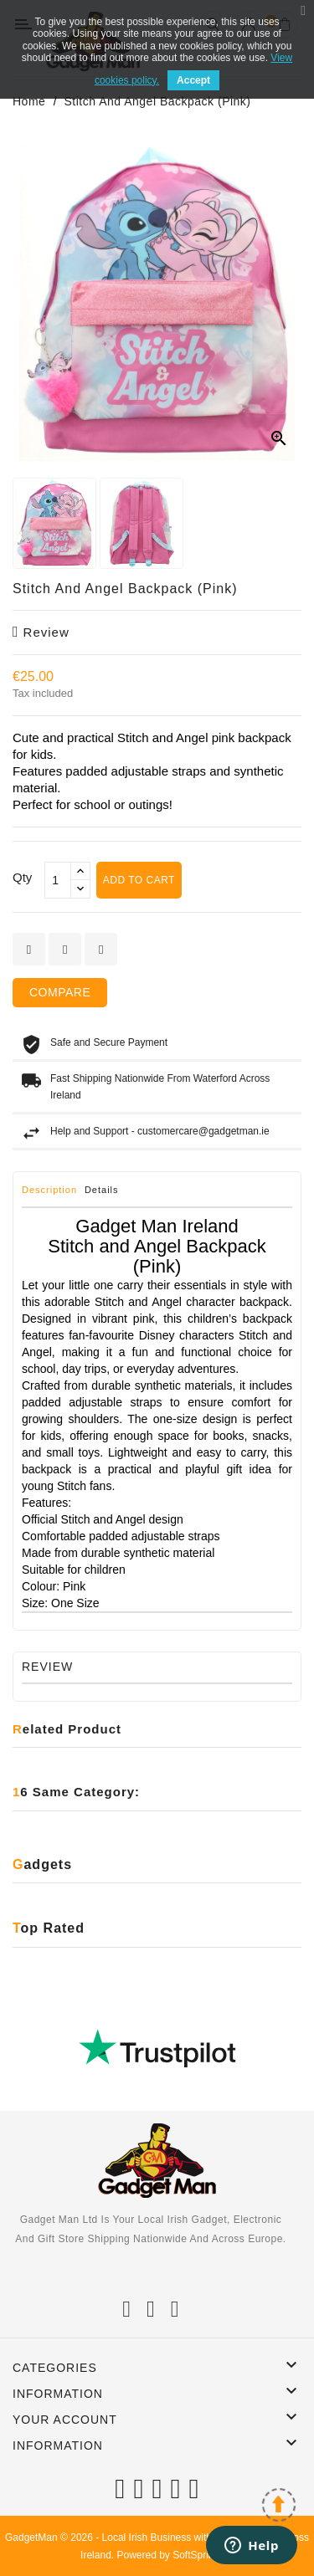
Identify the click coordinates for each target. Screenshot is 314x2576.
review (41, 632)
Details (102, 1190)
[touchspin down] (80, 889)
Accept (193, 80)
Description (49, 1190)
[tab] (51, 1193)
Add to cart (139, 880)
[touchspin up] (80, 871)
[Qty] (57, 880)
